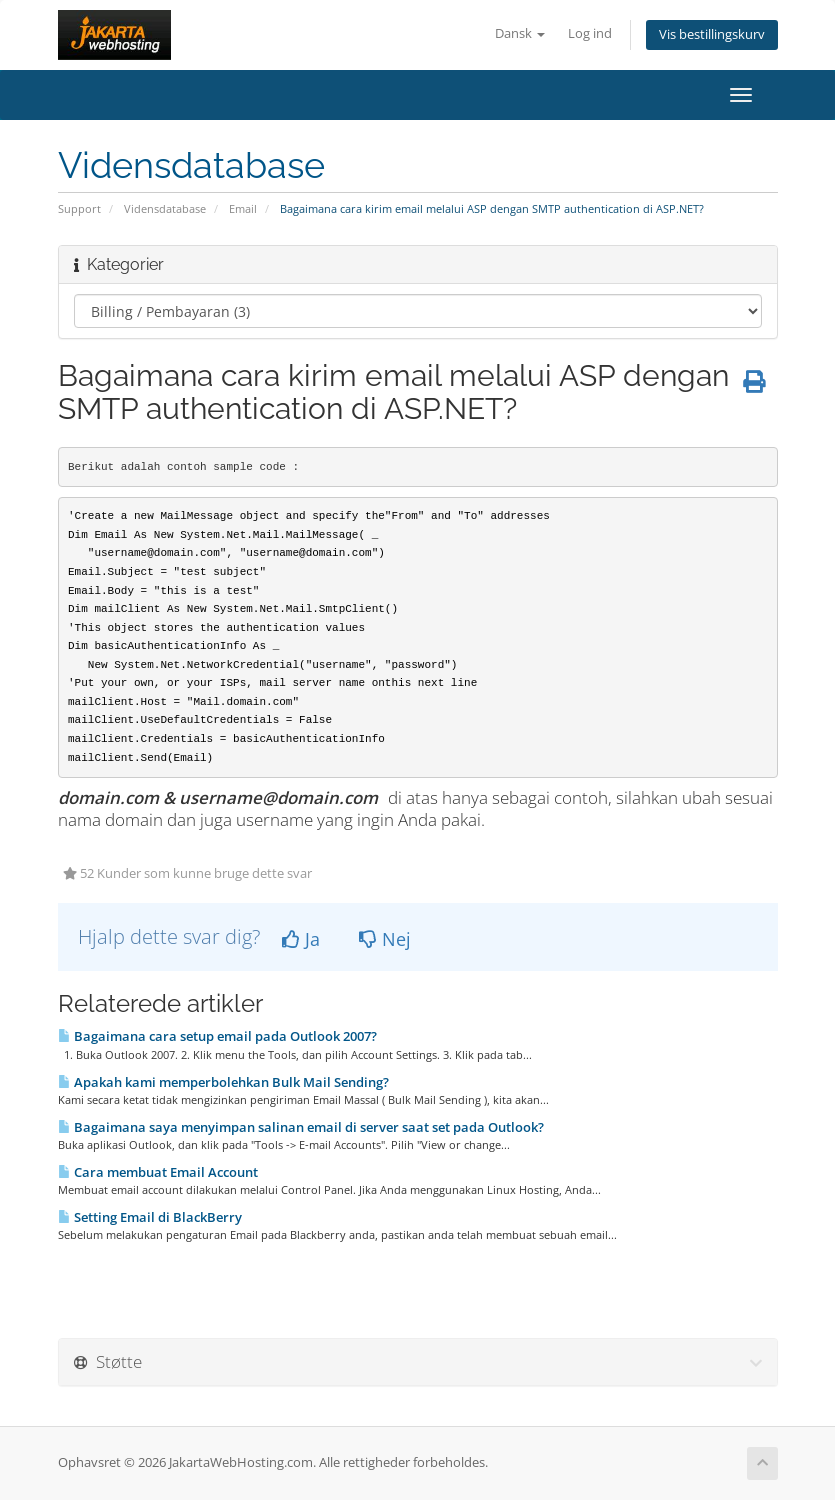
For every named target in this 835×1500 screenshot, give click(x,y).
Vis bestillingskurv (712, 34)
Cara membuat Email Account (158, 1172)
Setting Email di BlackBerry (150, 1217)
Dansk (520, 33)
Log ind (590, 33)
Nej (385, 939)
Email (243, 208)
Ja (301, 939)
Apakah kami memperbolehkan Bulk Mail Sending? (223, 1082)
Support (79, 208)
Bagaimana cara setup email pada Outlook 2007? (217, 1036)
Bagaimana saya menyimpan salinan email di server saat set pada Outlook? (301, 1127)
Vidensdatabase (165, 208)
